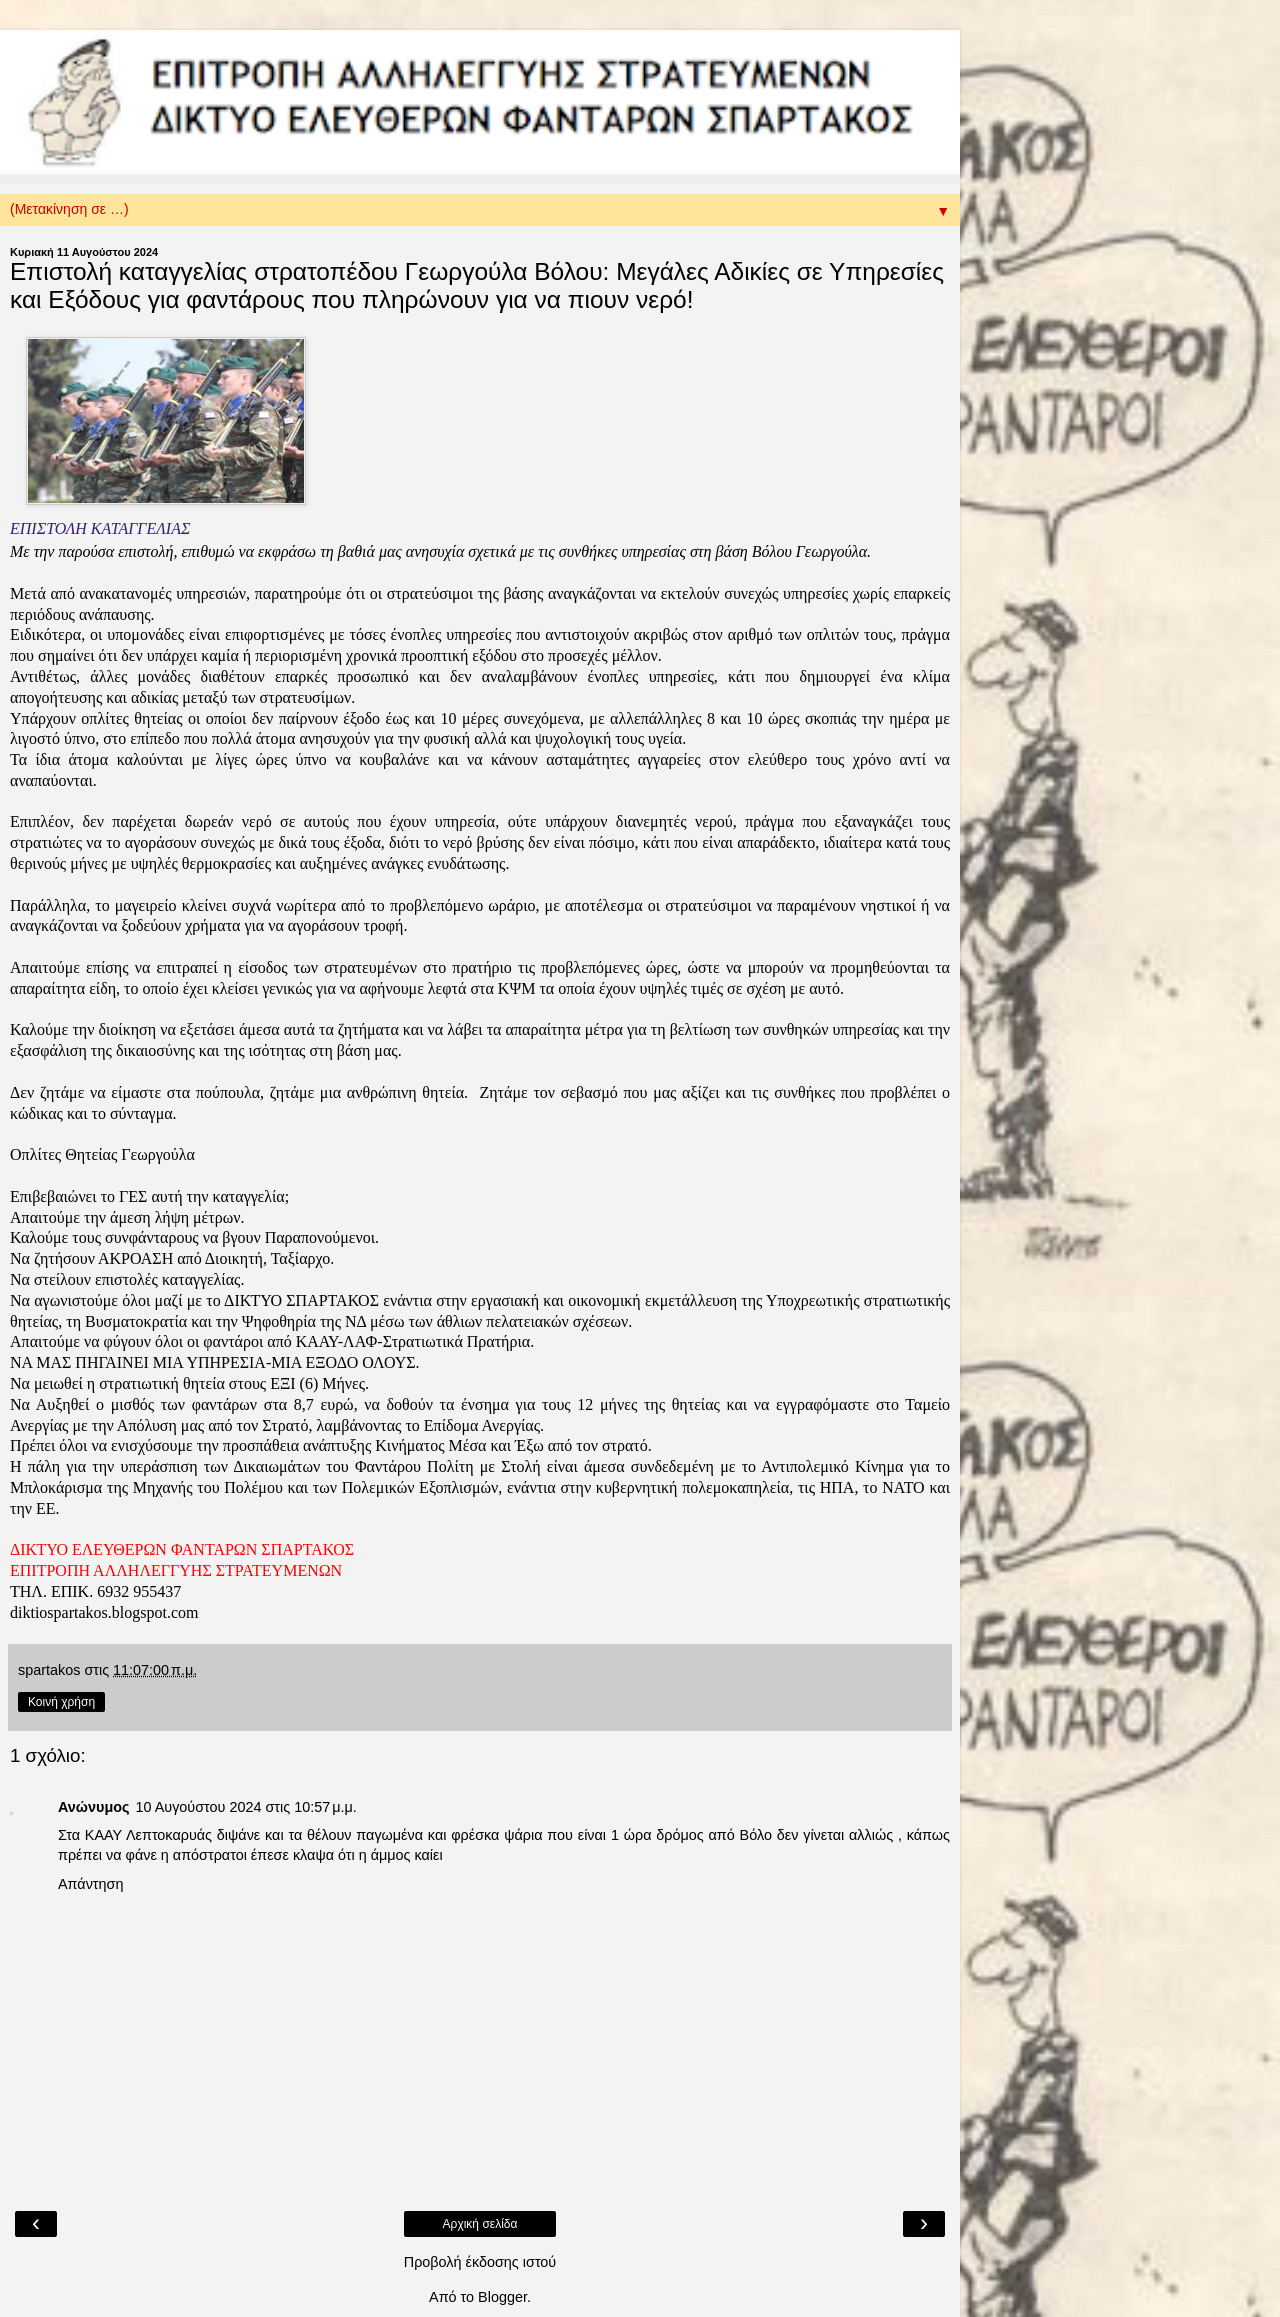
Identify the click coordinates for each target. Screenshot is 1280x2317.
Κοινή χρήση (61, 1702)
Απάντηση (90, 1884)
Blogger (502, 2297)
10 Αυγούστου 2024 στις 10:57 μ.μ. (245, 1807)
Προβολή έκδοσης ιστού (480, 2262)
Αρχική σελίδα (480, 2224)
